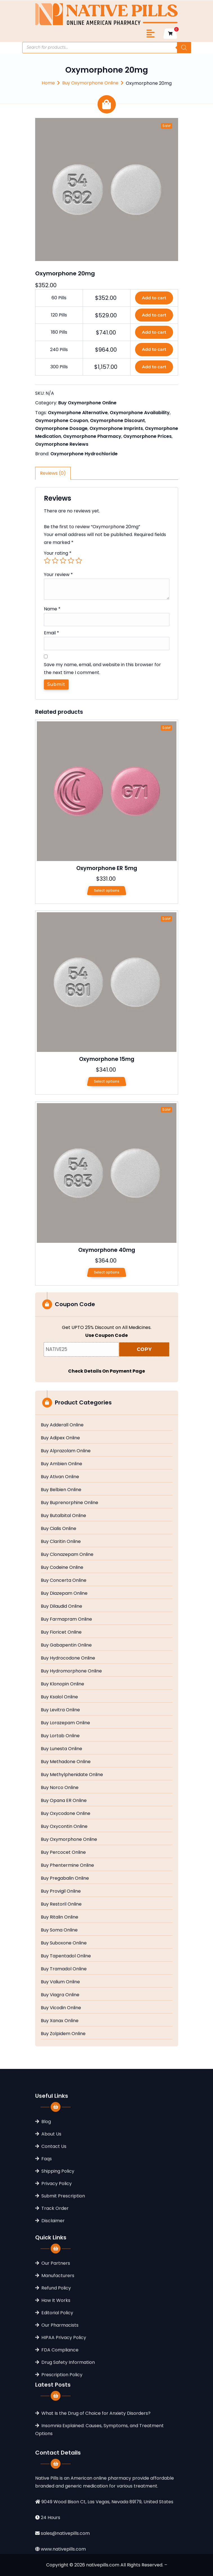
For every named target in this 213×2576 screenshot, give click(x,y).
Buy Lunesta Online (61, 1749)
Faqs (46, 2248)
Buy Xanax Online (60, 2021)
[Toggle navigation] (151, 34)
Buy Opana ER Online (64, 1800)
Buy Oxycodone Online (65, 1813)
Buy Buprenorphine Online (69, 1503)
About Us (51, 2223)
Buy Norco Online (60, 1788)
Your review (58, 574)
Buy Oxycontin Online (64, 1826)
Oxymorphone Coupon (61, 420)
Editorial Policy (57, 2410)
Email (51, 633)
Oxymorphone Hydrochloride (84, 453)
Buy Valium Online (60, 1982)
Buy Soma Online (59, 1930)
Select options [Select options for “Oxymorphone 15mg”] (106, 1081)
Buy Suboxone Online (64, 1943)
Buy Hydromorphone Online (71, 1671)
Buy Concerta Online (63, 1580)
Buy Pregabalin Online (65, 1878)
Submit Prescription (63, 2285)
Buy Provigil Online (61, 1891)
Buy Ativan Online (60, 1477)
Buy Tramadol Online (64, 1969)
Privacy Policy (56, 2273)
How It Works (55, 2398)
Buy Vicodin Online (61, 2008)
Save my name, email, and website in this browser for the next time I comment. (102, 668)
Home (48, 83)
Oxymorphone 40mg (106, 1250)
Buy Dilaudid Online (61, 1606)
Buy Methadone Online (66, 1762)
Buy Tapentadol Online (66, 1956)
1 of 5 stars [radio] (47, 560)
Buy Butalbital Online (63, 1516)
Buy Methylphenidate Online (72, 1775)
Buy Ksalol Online (59, 1697)
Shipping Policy (57, 2261)
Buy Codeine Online (62, 1567)
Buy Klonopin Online (62, 1684)
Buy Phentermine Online (67, 1865)
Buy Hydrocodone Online (68, 1658)
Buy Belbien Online (61, 1490)
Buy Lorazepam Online (65, 1723)
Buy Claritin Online (61, 1541)
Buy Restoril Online (61, 1904)
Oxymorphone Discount (117, 420)
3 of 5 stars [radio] (63, 560)
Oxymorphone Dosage (61, 428)
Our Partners (55, 2361)
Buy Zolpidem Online (63, 2034)
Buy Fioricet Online (61, 1632)
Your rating (57, 553)
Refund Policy (56, 2385)
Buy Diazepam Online (64, 1593)
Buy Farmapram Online (66, 1619)
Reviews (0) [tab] (53, 473)
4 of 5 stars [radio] (71, 560)
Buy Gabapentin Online (66, 1645)
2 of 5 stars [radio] (55, 560)
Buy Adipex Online (60, 1438)
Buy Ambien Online (61, 1464)
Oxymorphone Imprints (116, 428)
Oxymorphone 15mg (106, 1059)
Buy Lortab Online (60, 1736)
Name (52, 609)
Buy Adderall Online (62, 1425)
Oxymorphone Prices (147, 436)
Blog (46, 2211)
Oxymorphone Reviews (61, 444)
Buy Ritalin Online (59, 1917)
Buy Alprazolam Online (66, 1451)
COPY (144, 1349)
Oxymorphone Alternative (78, 412)
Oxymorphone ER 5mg (106, 868)
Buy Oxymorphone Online (90, 83)
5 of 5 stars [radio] (78, 560)
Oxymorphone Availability (140, 412)
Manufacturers (57, 2373)
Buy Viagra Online (60, 1995)
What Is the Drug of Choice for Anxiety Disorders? (96, 2454)
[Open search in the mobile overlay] (106, 47)
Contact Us (53, 2236)
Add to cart (154, 297)
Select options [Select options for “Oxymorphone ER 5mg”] (106, 890)
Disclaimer (53, 2310)
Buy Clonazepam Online (67, 1554)
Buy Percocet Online (63, 1852)
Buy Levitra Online (60, 1710)
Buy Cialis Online (58, 1528)
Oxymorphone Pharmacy (92, 436)
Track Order (55, 2298)
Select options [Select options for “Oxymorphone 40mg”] (106, 1272)
